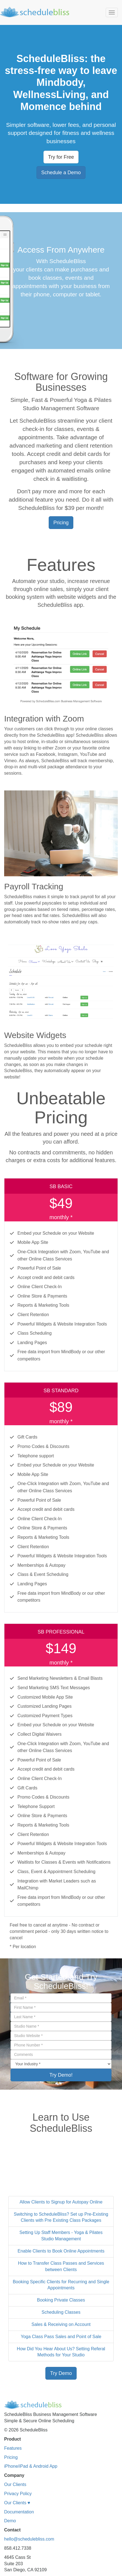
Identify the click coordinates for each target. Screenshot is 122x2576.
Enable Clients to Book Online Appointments (61, 2251)
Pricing (11, 2457)
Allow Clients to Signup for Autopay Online (61, 2202)
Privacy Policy (18, 2493)
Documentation (19, 2512)
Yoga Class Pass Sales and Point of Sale (61, 2336)
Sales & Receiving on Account (61, 2324)
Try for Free (61, 157)
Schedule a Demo (61, 172)
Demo (10, 2520)
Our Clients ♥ (17, 2502)
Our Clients (15, 2484)
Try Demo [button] (61, 2373)
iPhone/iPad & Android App (30, 2466)
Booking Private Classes (61, 2300)
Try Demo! (61, 2075)
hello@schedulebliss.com (29, 2539)
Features (13, 2448)
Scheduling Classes (61, 2312)
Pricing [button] (61, 522)
